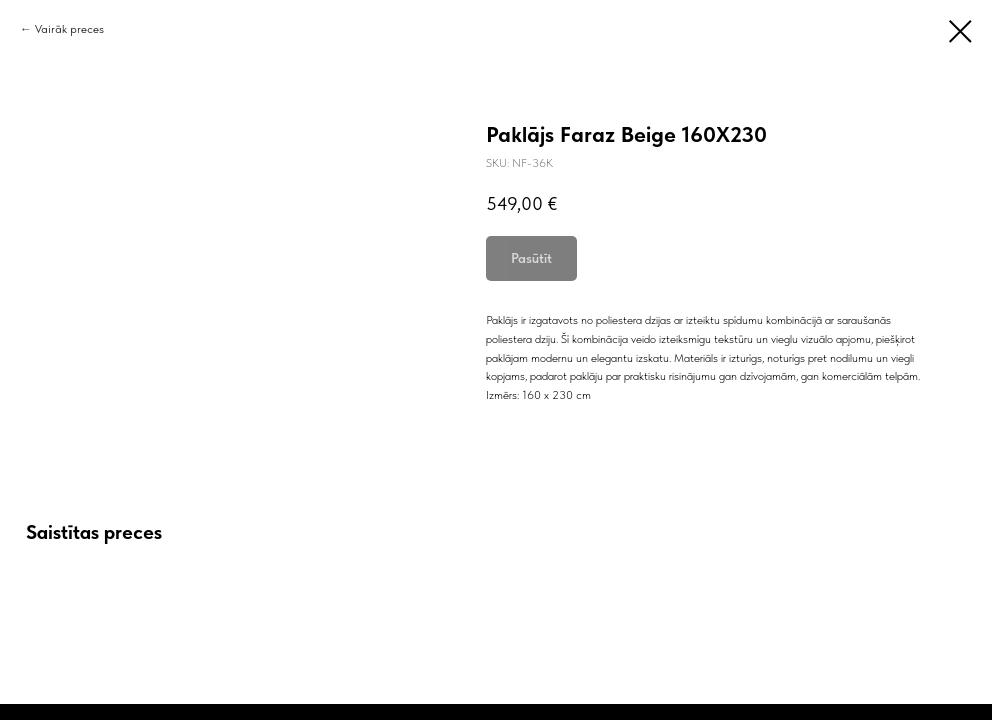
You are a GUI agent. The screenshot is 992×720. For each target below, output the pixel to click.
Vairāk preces (69, 29)
